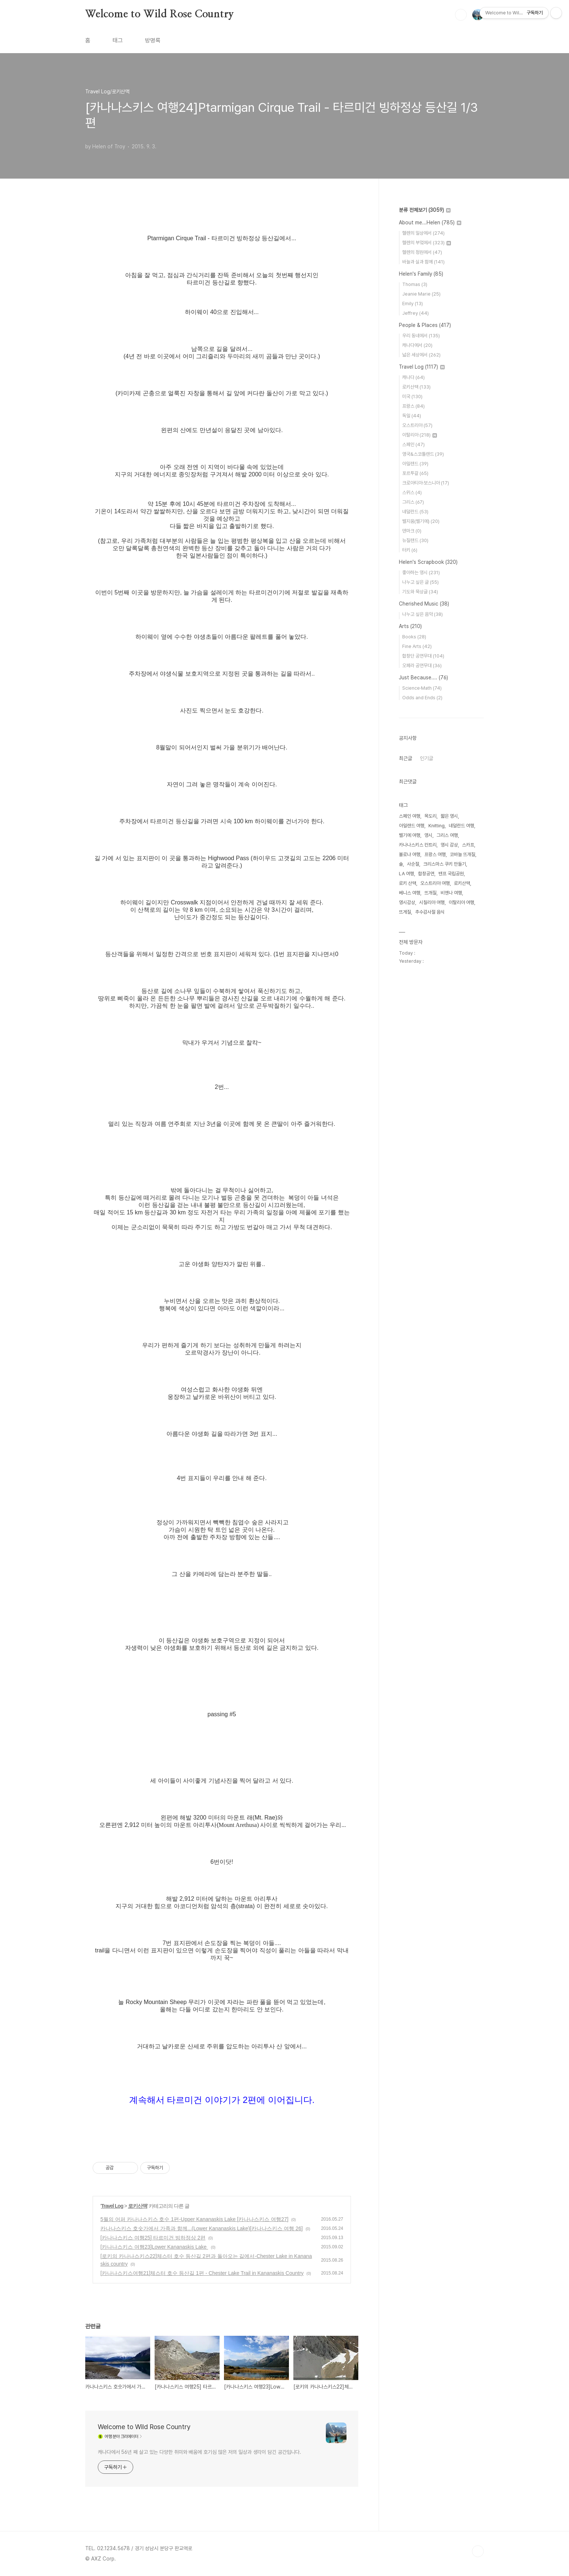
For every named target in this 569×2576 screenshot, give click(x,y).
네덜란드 (415, 511)
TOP (478, 2551)
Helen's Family (421, 274)
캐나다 (413, 377)
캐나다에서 (417, 345)
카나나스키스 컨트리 (418, 845)
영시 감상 (449, 845)
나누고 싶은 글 (420, 582)
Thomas (414, 284)
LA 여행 (406, 873)
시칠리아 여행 (432, 902)
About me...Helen (430, 222)
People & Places (425, 325)
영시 (428, 835)
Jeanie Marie (421, 294)
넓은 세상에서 (421, 355)
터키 (409, 550)
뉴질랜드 (415, 540)
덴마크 (411, 531)
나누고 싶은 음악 (422, 614)
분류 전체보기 (425, 210)
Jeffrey (415, 313)
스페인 (413, 444)
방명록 (153, 40)
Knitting (436, 825)
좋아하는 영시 (421, 572)
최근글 (405, 758)
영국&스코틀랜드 (423, 454)
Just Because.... (423, 677)
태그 (118, 40)
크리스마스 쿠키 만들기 (444, 864)
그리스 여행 (447, 835)
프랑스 (413, 406)
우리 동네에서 (421, 335)
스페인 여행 (409, 816)
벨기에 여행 (409, 835)
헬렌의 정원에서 (422, 252)
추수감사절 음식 (430, 912)
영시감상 (407, 902)
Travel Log (112, 2206)
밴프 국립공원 (451, 873)
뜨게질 (405, 912)
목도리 (430, 816)
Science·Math (422, 688)
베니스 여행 (409, 893)
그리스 (413, 502)
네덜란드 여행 (461, 825)
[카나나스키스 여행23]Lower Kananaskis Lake (154, 2247)
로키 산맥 (407, 883)
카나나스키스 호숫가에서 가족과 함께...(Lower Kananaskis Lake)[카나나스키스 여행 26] (201, 2228)
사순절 (413, 864)
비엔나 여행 (451, 893)
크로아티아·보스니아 (425, 483)
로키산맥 (137, 2206)
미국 (412, 396)
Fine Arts (417, 646)
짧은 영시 (449, 816)
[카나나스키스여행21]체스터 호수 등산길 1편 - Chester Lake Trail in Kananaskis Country (202, 2273)
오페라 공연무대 (422, 665)
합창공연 (426, 873)
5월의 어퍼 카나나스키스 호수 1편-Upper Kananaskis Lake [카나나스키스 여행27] (194, 2219)
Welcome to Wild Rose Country (159, 14)
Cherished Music (424, 604)
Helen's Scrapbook (428, 562)
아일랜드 (415, 463)
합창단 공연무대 (423, 656)
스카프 (468, 845)
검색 (460, 14)
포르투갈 (415, 473)
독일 (411, 415)
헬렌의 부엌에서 (426, 242)
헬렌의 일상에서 (423, 233)
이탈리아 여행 (461, 902)
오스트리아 (417, 425)
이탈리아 (419, 435)
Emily (412, 303)
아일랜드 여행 (411, 825)
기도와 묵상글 (420, 591)
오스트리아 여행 (435, 883)
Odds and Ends (422, 697)
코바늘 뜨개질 (462, 854)
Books (414, 636)
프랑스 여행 (435, 854)
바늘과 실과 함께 (423, 262)
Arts (410, 626)
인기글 (426, 758)
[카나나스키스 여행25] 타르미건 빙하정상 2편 (153, 2238)
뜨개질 (430, 893)
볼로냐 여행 (409, 854)
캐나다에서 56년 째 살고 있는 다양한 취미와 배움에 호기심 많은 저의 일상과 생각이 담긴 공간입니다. (199, 2452)
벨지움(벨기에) (420, 521)
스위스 (412, 492)
